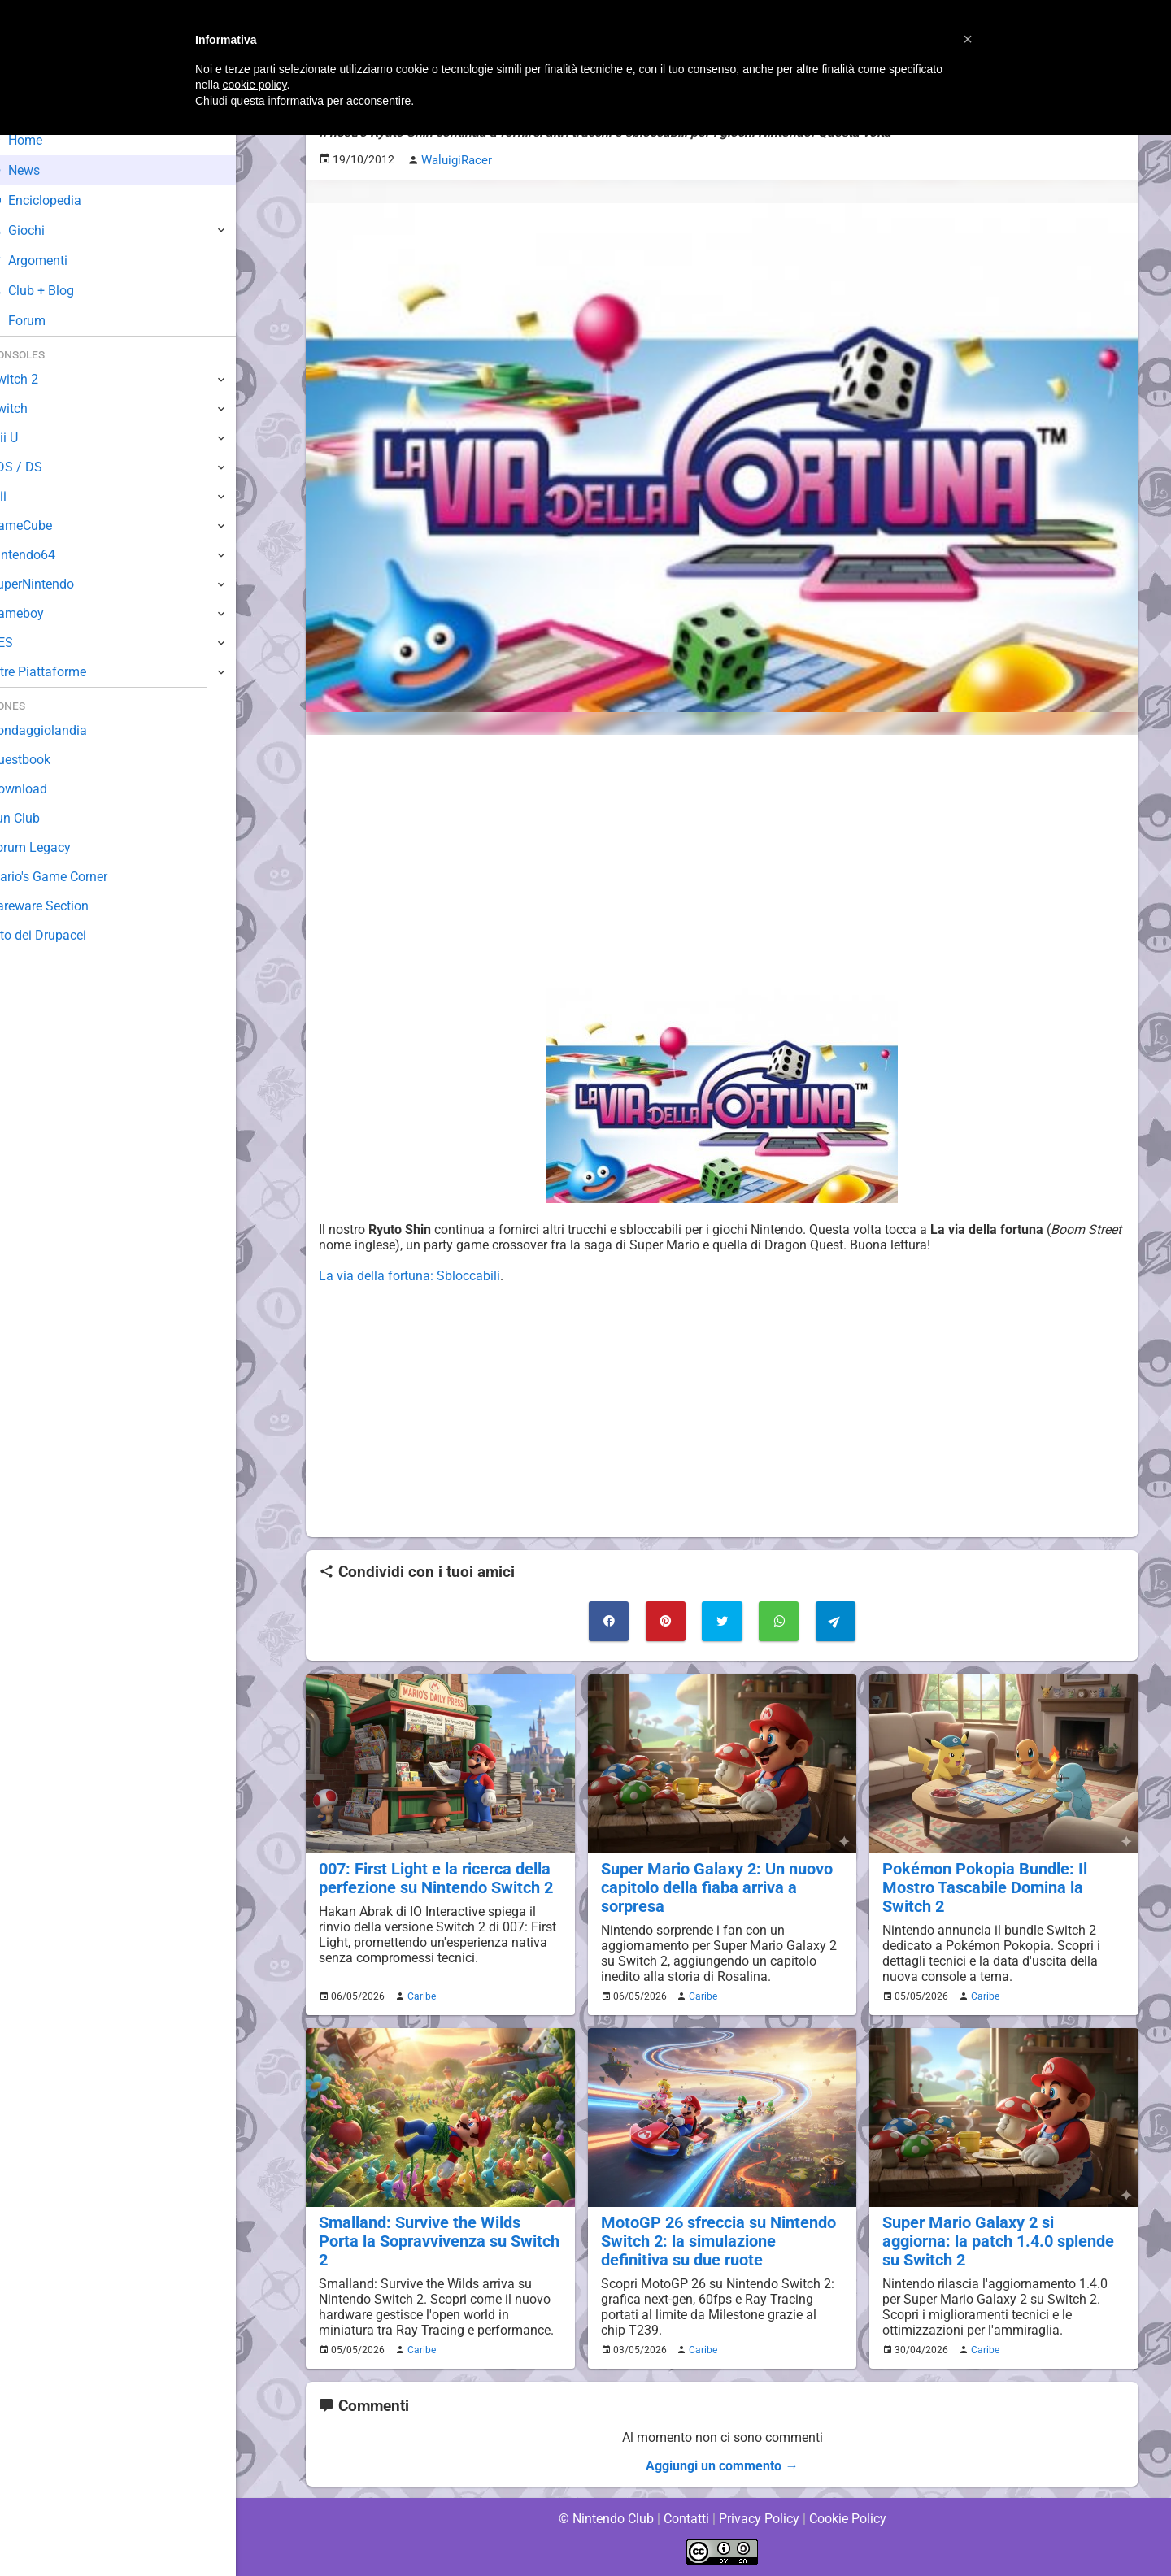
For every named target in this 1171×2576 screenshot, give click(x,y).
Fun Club (38, 818)
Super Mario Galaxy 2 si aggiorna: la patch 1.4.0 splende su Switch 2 (1001, 2229)
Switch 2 (38, 379)
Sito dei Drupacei (62, 935)
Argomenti (53, 260)
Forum (41, 320)
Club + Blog (55, 290)
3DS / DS (39, 467)
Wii (22, 496)
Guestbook (44, 759)
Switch (32, 408)
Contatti (686, 2518)
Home (40, 140)
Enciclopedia (60, 200)
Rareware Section (63, 906)
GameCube (45, 525)
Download (42, 789)
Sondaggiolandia (61, 730)
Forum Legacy (54, 847)
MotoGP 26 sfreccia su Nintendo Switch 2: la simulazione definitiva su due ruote (720, 2239)
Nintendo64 (47, 555)
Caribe (419, 1994)
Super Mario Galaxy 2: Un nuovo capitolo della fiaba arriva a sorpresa (713, 1885)
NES (25, 642)
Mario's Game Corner (73, 876)
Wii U (27, 437)
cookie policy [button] (254, 84)
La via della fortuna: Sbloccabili (408, 1275)
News (39, 170)
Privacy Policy (759, 2518)
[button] (968, 39)
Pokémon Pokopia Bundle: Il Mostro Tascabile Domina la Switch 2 (980, 1885)
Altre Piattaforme (62, 672)
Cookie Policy (847, 2518)
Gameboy (40, 613)
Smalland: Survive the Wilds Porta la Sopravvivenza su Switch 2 (437, 2229)
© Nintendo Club (605, 2518)
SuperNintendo (56, 584)
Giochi (41, 230)
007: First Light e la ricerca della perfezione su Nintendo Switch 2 (432, 1876)
